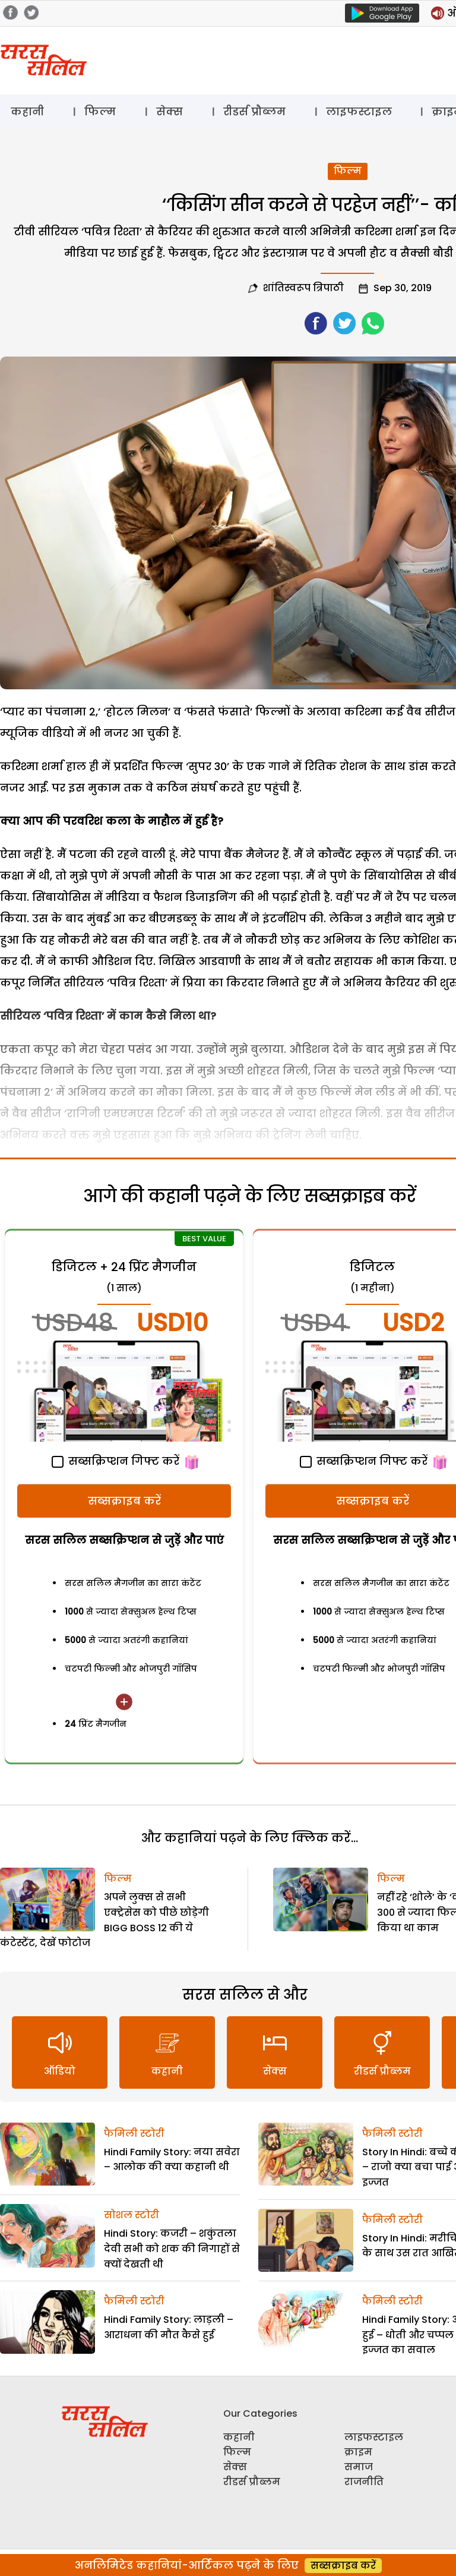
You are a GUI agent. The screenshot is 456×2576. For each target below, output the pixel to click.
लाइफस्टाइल (359, 111)
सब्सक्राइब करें (124, 1500)
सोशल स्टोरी (131, 2215)
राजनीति (364, 2482)
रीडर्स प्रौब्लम (254, 111)
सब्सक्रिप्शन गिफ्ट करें (115, 1460)
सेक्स (169, 111)
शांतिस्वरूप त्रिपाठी (303, 288)
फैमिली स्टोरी (134, 2133)
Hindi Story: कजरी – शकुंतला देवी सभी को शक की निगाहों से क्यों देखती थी (172, 2249)
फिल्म (100, 111)
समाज (358, 2467)
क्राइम (358, 2452)
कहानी (27, 111)
